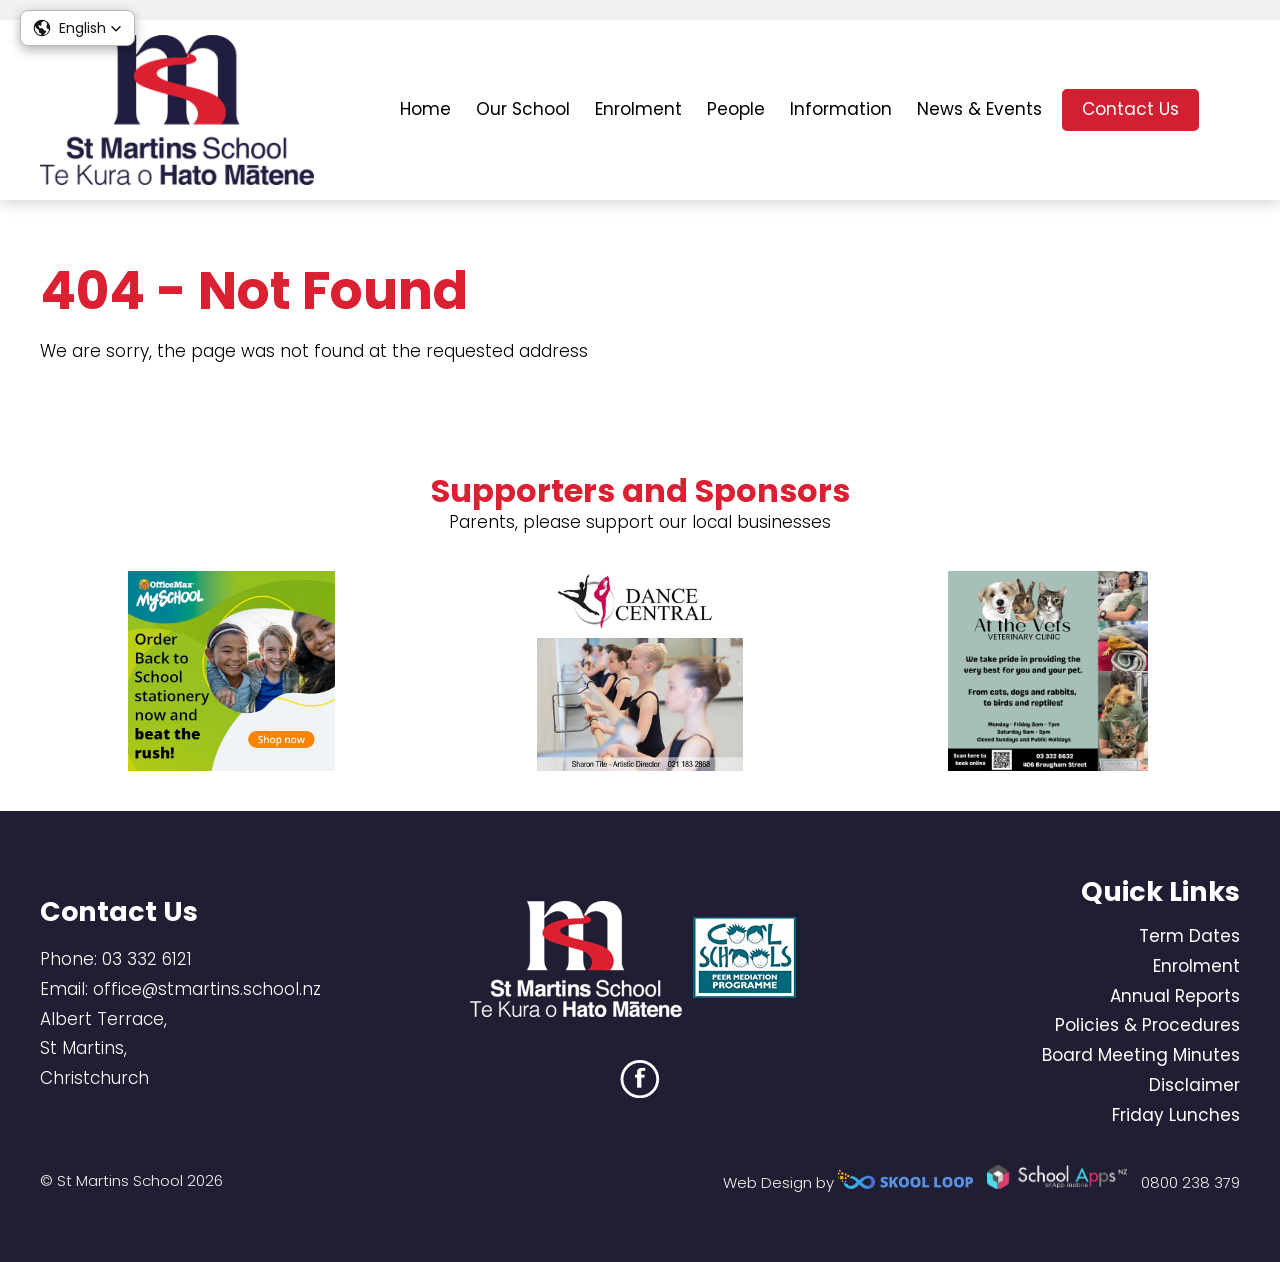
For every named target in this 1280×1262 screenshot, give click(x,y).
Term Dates (1189, 936)
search (1229, 110)
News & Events (979, 109)
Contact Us (1130, 109)
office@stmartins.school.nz (207, 989)
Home (425, 109)
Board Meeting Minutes (1141, 1055)
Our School (523, 109)
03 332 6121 (147, 959)
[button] (77, 28)
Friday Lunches (1176, 1115)
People (736, 109)
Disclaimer (1194, 1085)
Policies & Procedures (1147, 1025)
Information (841, 109)
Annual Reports (1175, 996)
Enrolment (638, 109)
